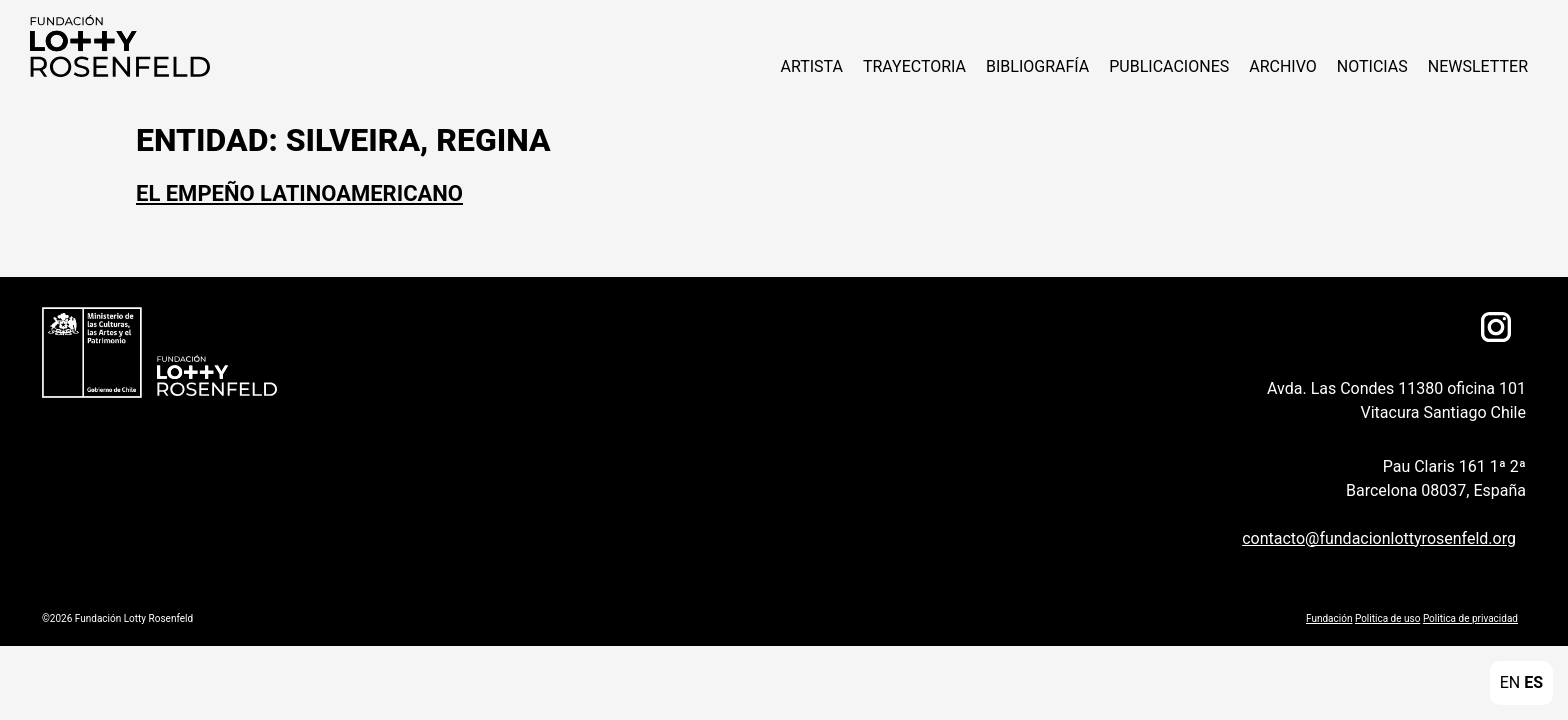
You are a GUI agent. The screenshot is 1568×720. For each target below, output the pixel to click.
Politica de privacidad (1470, 618)
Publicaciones (1169, 66)
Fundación (1329, 618)
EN (1510, 682)
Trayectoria (914, 66)
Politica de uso (1387, 618)
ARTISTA (811, 66)
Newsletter (1478, 66)
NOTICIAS (1372, 66)
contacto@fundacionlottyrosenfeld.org (1379, 538)
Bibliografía (1037, 66)
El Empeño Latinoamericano (299, 193)
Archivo (1283, 66)
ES (1533, 682)
